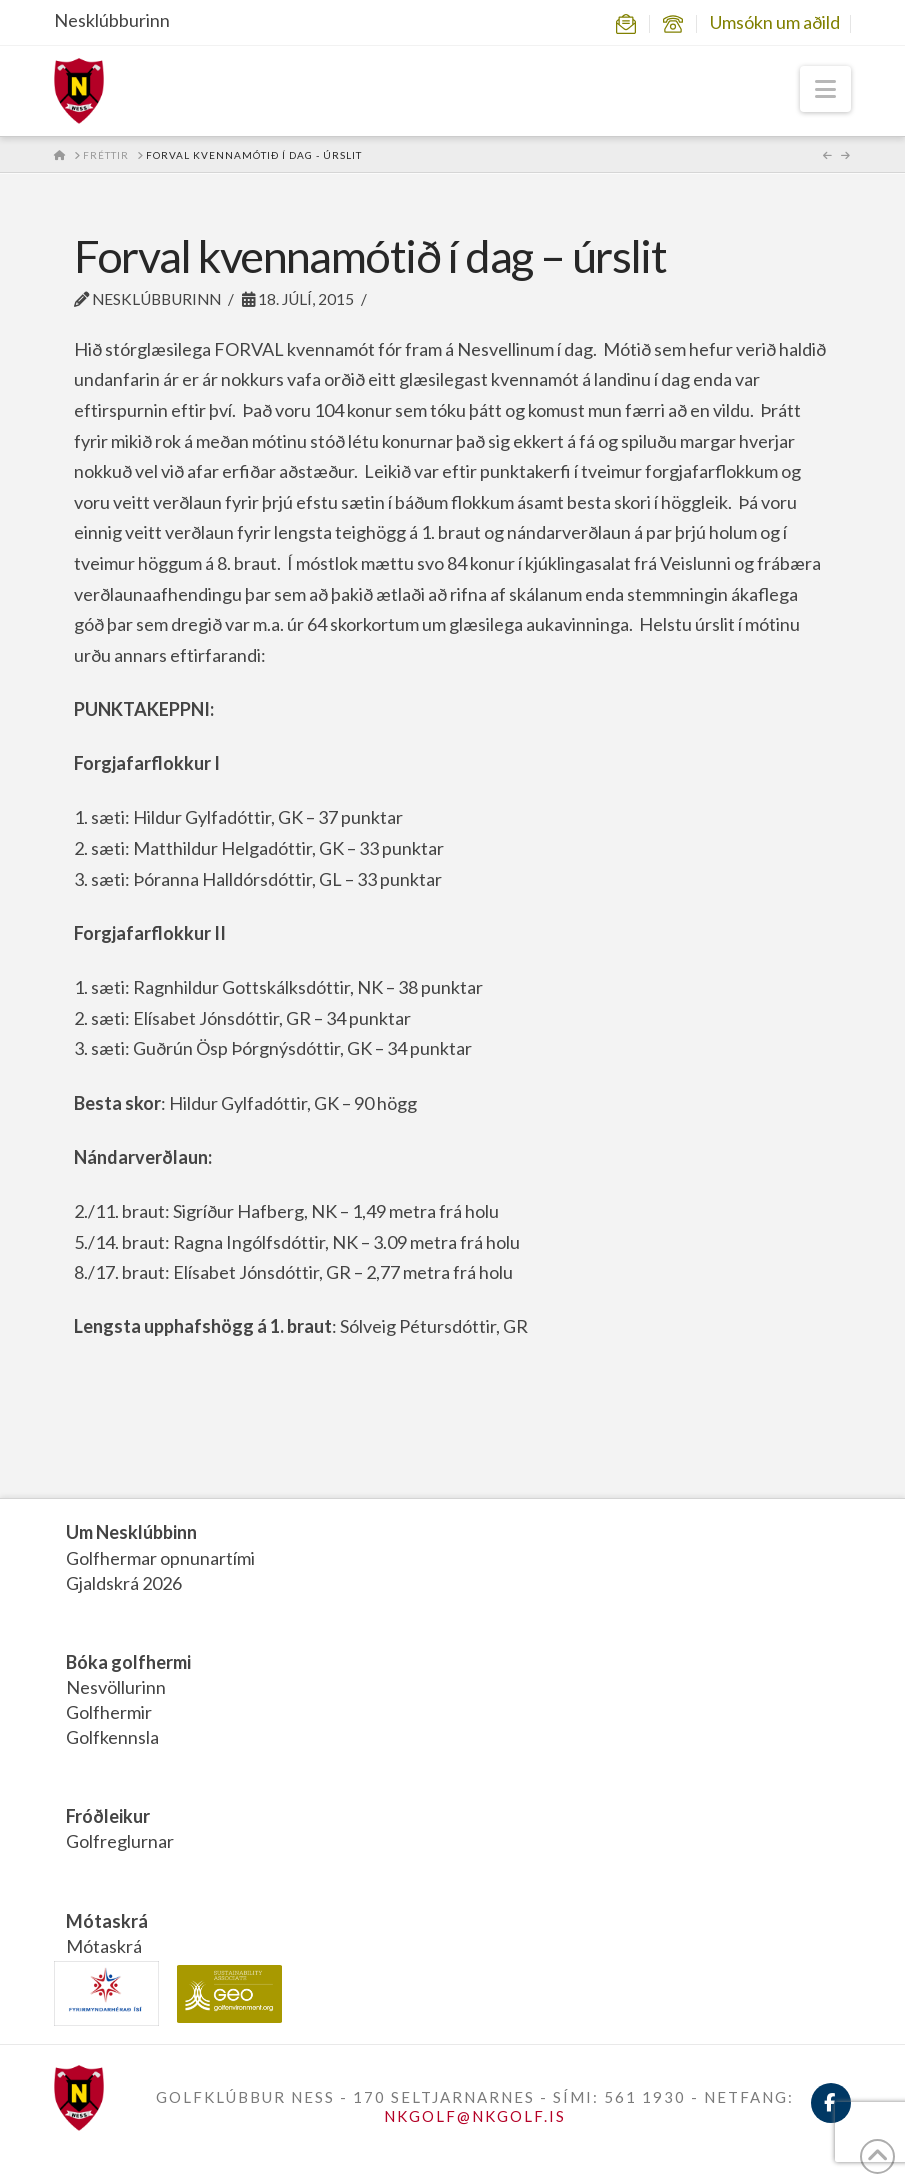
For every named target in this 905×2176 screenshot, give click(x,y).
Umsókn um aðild (775, 22)
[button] (825, 89)
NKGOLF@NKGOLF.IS (475, 2116)
